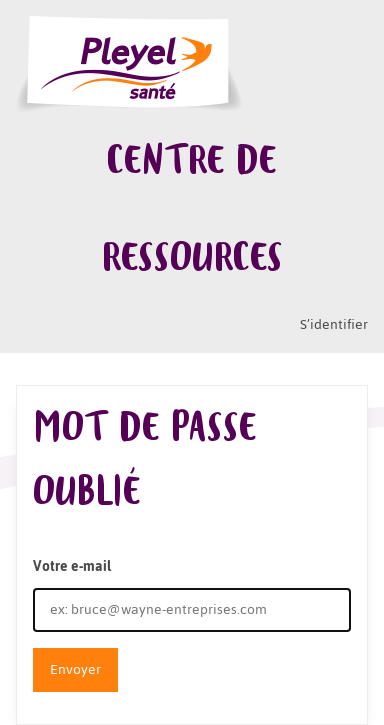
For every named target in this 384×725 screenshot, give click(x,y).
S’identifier (334, 324)
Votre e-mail (72, 566)
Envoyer (75, 669)
